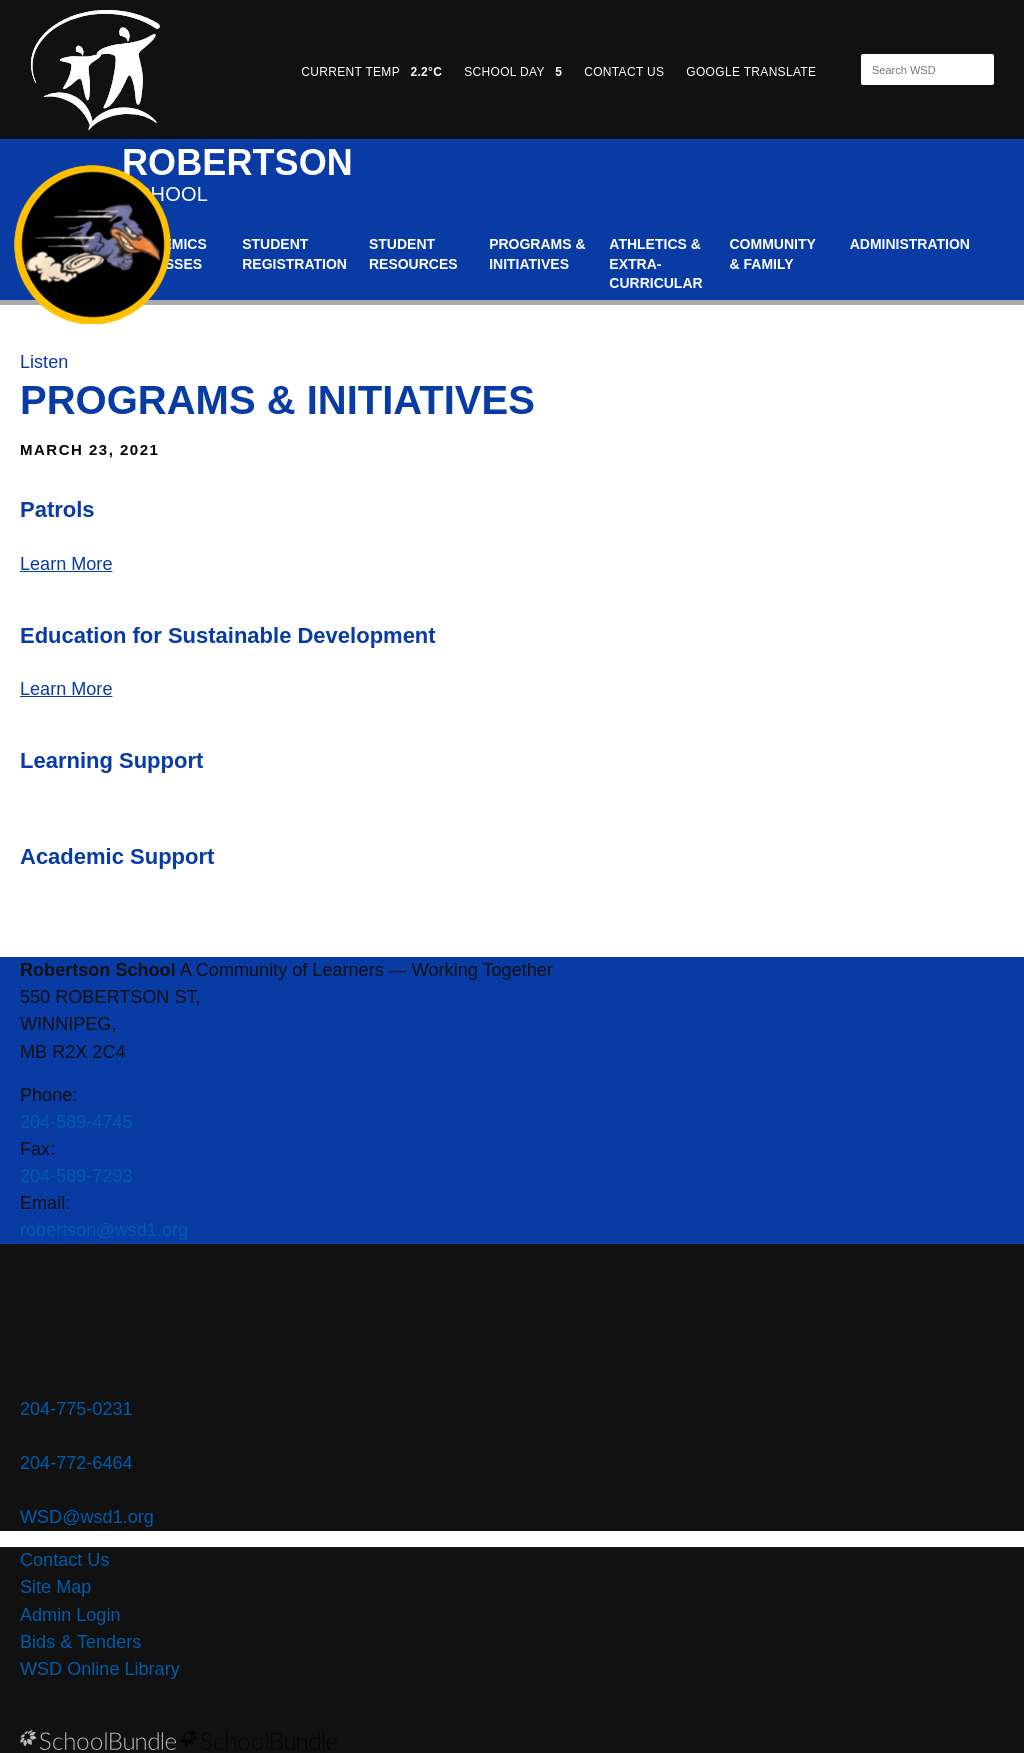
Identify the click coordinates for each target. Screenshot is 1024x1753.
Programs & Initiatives (537, 254)
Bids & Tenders (80, 1642)
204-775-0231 (76, 1409)
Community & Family (773, 254)
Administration (910, 244)
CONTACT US (624, 72)
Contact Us (64, 1560)
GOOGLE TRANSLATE (753, 72)
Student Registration (294, 254)
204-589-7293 (76, 1176)
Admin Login (70, 1615)
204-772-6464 (76, 1463)
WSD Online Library (100, 1669)
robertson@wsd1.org (104, 1230)
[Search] (910, 69)
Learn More (66, 564)
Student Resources (413, 254)
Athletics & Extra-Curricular (655, 263)
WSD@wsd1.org (87, 1517)
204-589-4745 (76, 1122)
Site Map (55, 1587)
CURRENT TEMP (371, 72)
